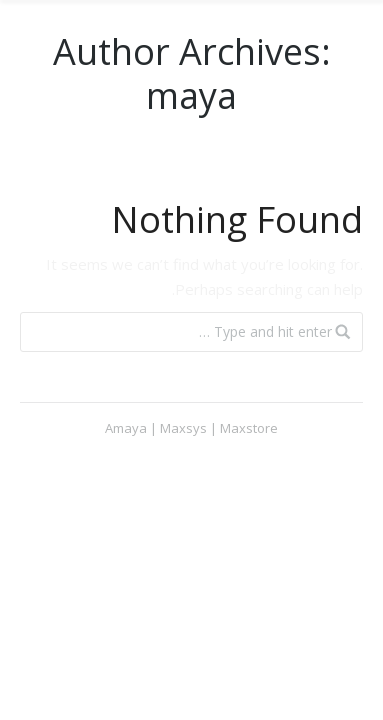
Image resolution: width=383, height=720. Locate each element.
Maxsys (183, 428)
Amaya (126, 428)
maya (191, 95)
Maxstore (249, 428)
